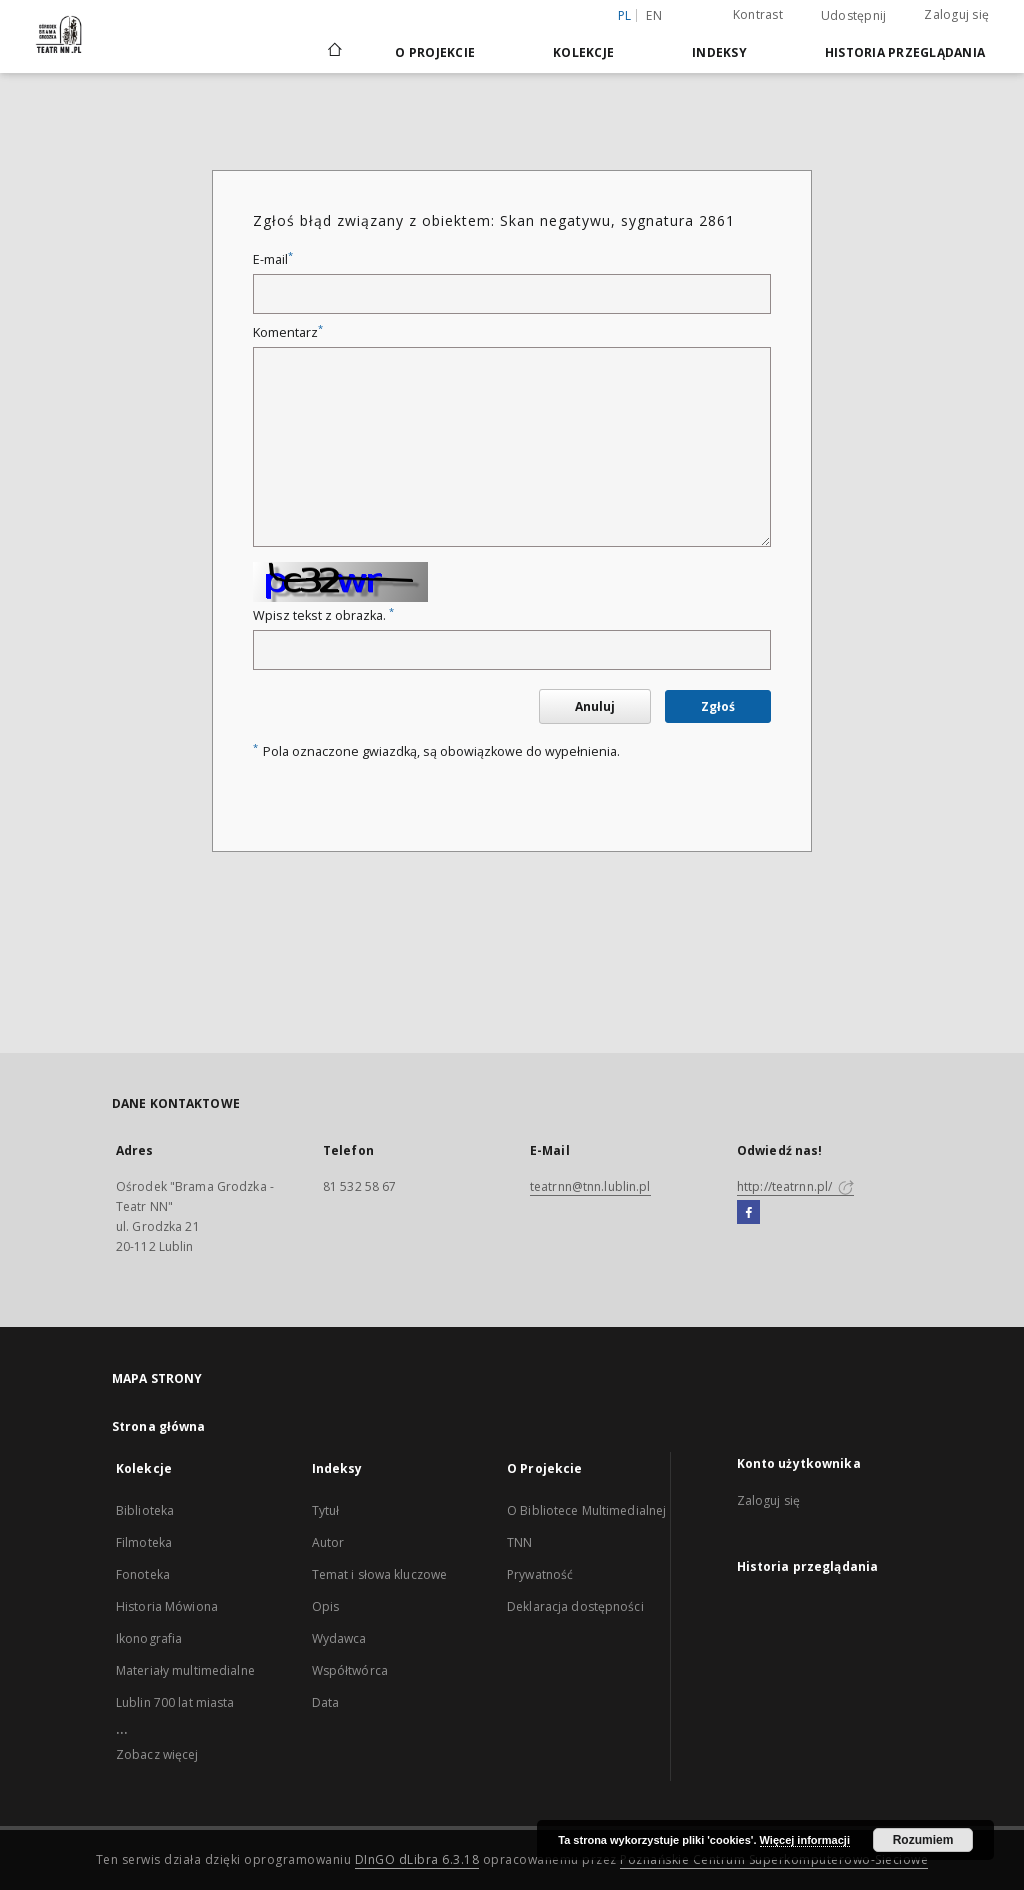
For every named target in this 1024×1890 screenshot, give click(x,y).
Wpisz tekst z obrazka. (323, 615)
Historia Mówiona (167, 1606)
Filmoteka (144, 1542)
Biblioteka (145, 1510)
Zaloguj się (956, 14)
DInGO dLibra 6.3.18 (417, 1859)
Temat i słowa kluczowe (380, 1574)
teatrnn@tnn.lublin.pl (590, 1186)
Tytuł (326, 1510)
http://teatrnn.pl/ (795, 1186)
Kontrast (758, 14)
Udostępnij (854, 16)
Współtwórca (350, 1670)
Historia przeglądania (905, 52)
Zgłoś (718, 706)
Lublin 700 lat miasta (175, 1702)
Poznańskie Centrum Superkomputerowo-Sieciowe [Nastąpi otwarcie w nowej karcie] (774, 1859)
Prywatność (540, 1574)
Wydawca (339, 1638)
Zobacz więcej (157, 1754)
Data (325, 1702)
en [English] (654, 15)
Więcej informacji (805, 1840)
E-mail (273, 259)
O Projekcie (435, 52)
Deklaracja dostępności (575, 1606)
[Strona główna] (333, 52)
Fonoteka (143, 1574)
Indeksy (719, 52)
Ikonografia (149, 1638)
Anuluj (595, 706)
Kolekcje (583, 52)
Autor (328, 1542)
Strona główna (159, 1426)
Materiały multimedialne (185, 1670)
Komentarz (288, 332)
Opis (325, 1606)
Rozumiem (923, 1840)
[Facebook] (748, 1213)
